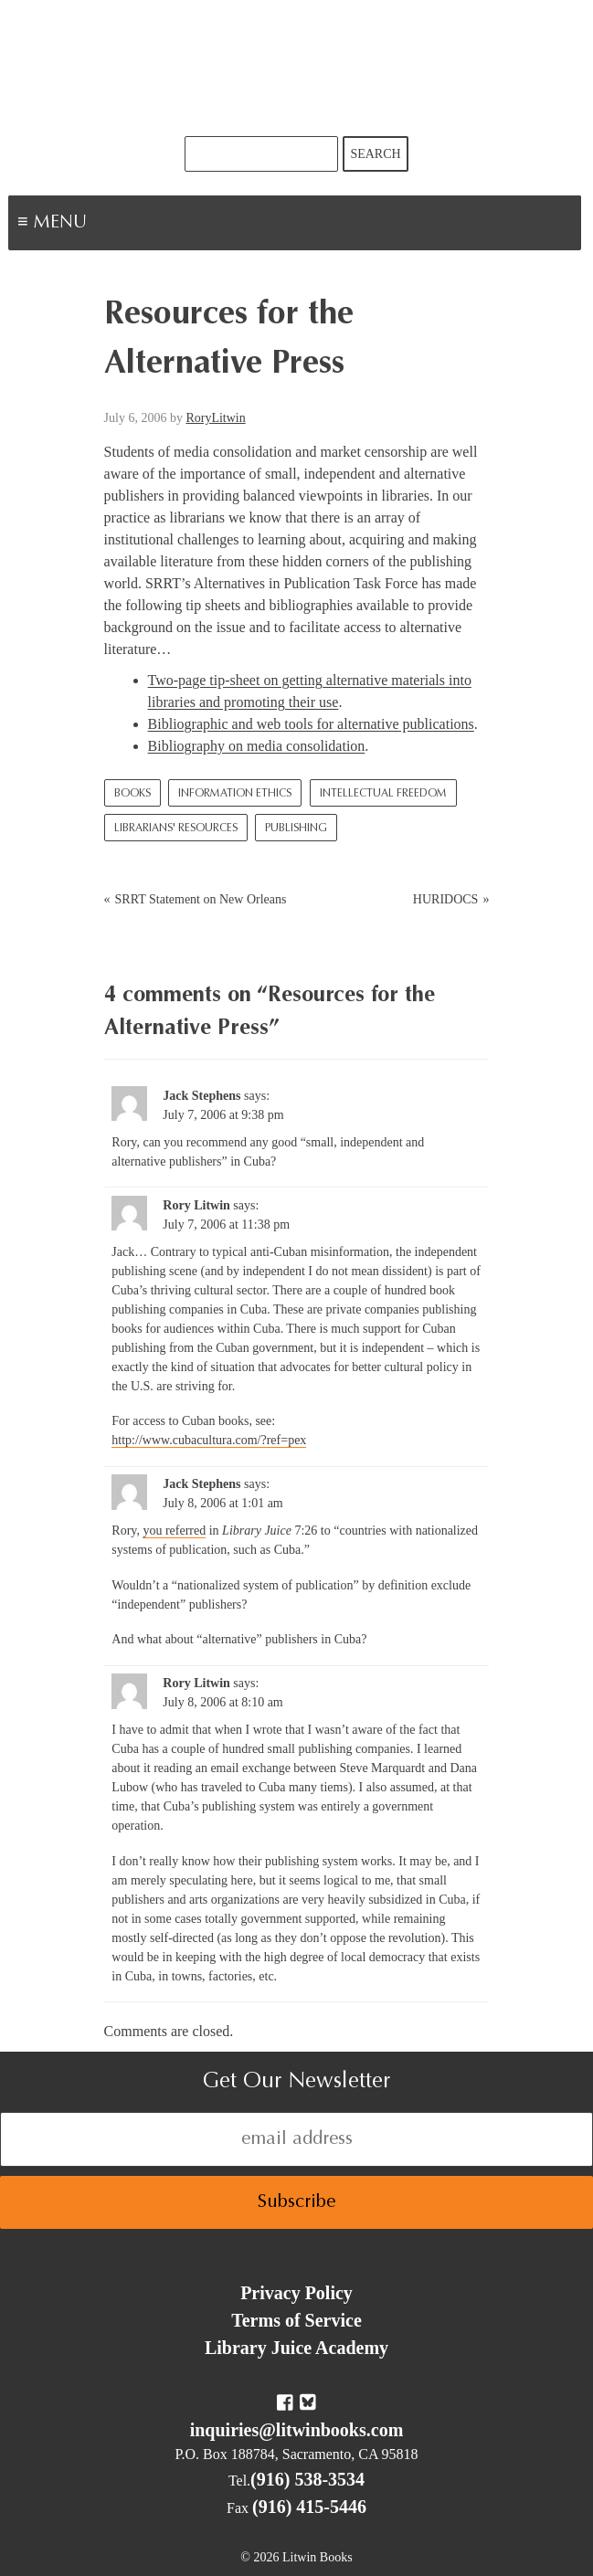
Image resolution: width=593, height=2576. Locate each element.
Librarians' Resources (176, 828)
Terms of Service (296, 2320)
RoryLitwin (215, 418)
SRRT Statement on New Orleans (201, 899)
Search (375, 154)
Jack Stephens (201, 1096)
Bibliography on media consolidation (256, 746)
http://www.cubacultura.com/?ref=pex (208, 1440)
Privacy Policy (296, 2293)
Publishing (296, 828)
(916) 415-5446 (309, 2507)
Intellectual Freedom (383, 793)
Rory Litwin (196, 1205)
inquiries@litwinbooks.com (297, 2430)
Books (132, 793)
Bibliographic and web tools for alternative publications (311, 724)
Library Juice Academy (296, 2348)
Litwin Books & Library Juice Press (297, 68)
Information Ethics (234, 793)
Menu (115, 224)
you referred (174, 1530)
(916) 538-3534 (307, 2479)
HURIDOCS (446, 899)
